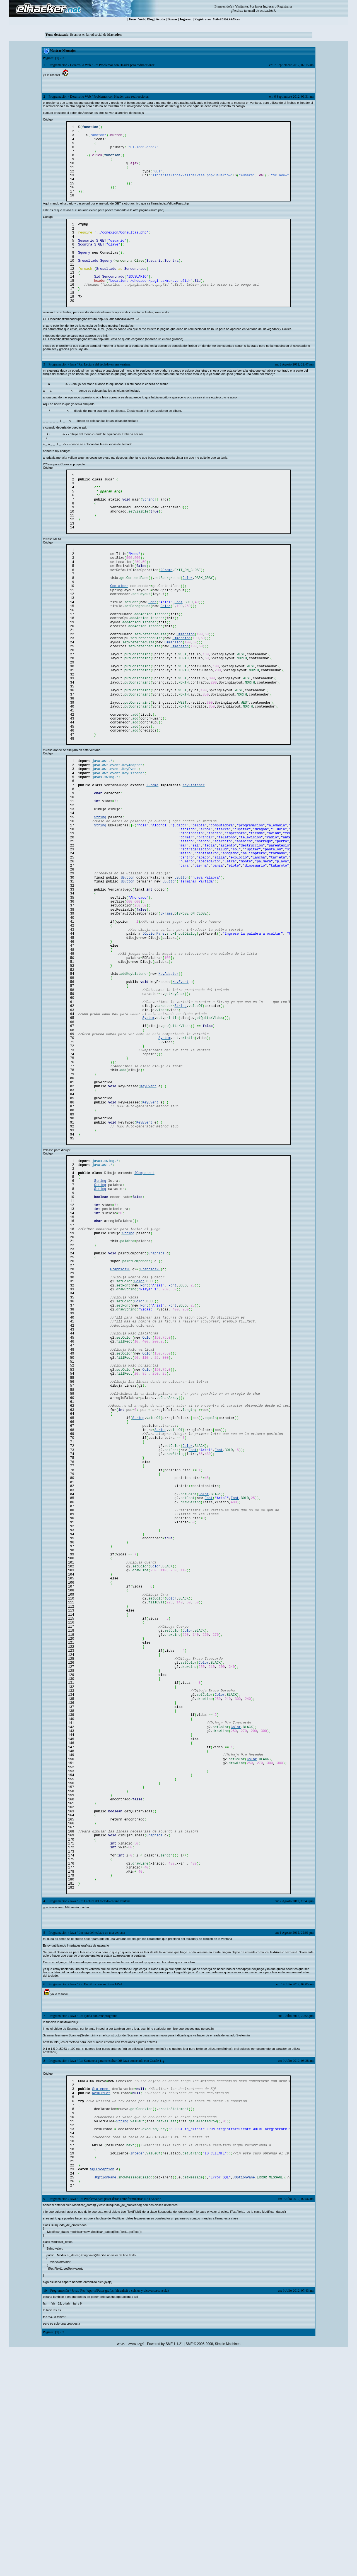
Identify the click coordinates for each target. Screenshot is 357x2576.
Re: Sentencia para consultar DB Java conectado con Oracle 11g (121, 2271)
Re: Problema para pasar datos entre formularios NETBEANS (119, 2424)
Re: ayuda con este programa (97, 2226)
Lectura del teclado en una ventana (101, 2143)
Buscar (172, 19)
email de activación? (261, 11)
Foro (132, 19)
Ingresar (268, 6)
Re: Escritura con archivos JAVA (100, 2195)
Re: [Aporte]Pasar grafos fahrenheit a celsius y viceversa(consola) (124, 2516)
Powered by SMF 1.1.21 (165, 2569)
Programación (58, 65)
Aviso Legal (136, 2569)
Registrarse (202, 19)
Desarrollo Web (80, 65)
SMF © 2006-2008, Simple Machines (213, 2569)
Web (141, 19)
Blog (150, 19)
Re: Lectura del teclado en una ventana (104, 386)
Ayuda (160, 19)
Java (73, 386)
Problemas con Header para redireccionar (121, 96)
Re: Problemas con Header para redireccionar (123, 65)
